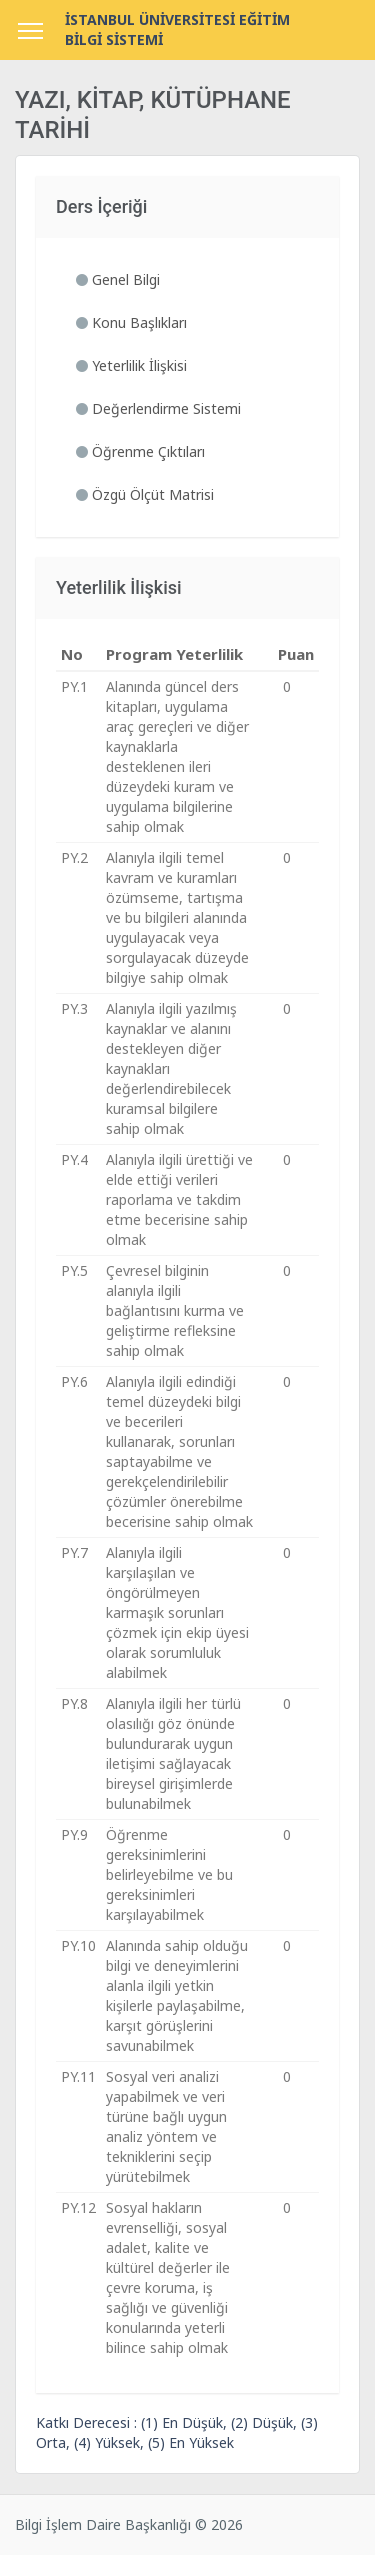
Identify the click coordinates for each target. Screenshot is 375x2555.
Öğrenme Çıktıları (140, 451)
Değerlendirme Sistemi (158, 408)
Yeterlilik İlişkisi (131, 365)
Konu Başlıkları (131, 322)
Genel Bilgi (118, 279)
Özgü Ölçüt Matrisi (145, 494)
